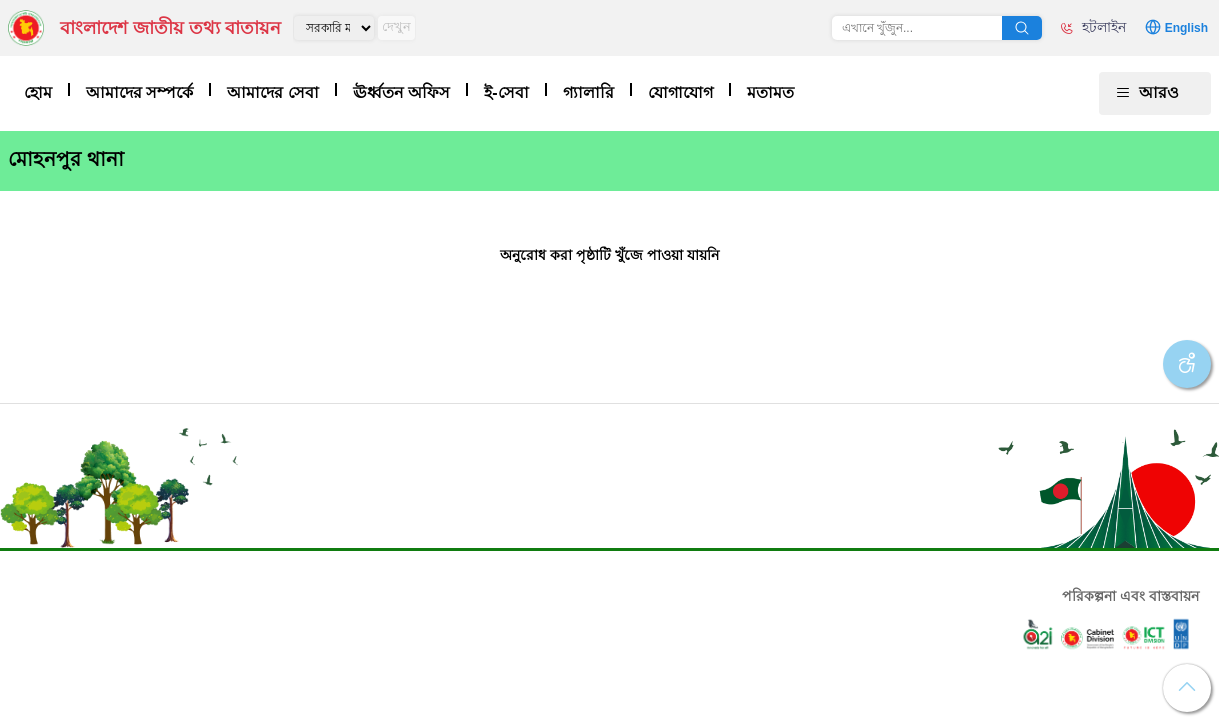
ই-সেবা (506, 92)
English (1186, 28)
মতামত (770, 92)
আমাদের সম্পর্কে (139, 92)
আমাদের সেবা (272, 92)
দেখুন (396, 26)
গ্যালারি (588, 92)
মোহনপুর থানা (66, 159)
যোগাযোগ (680, 92)
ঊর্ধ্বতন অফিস (401, 92)
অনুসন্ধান (1022, 28)
